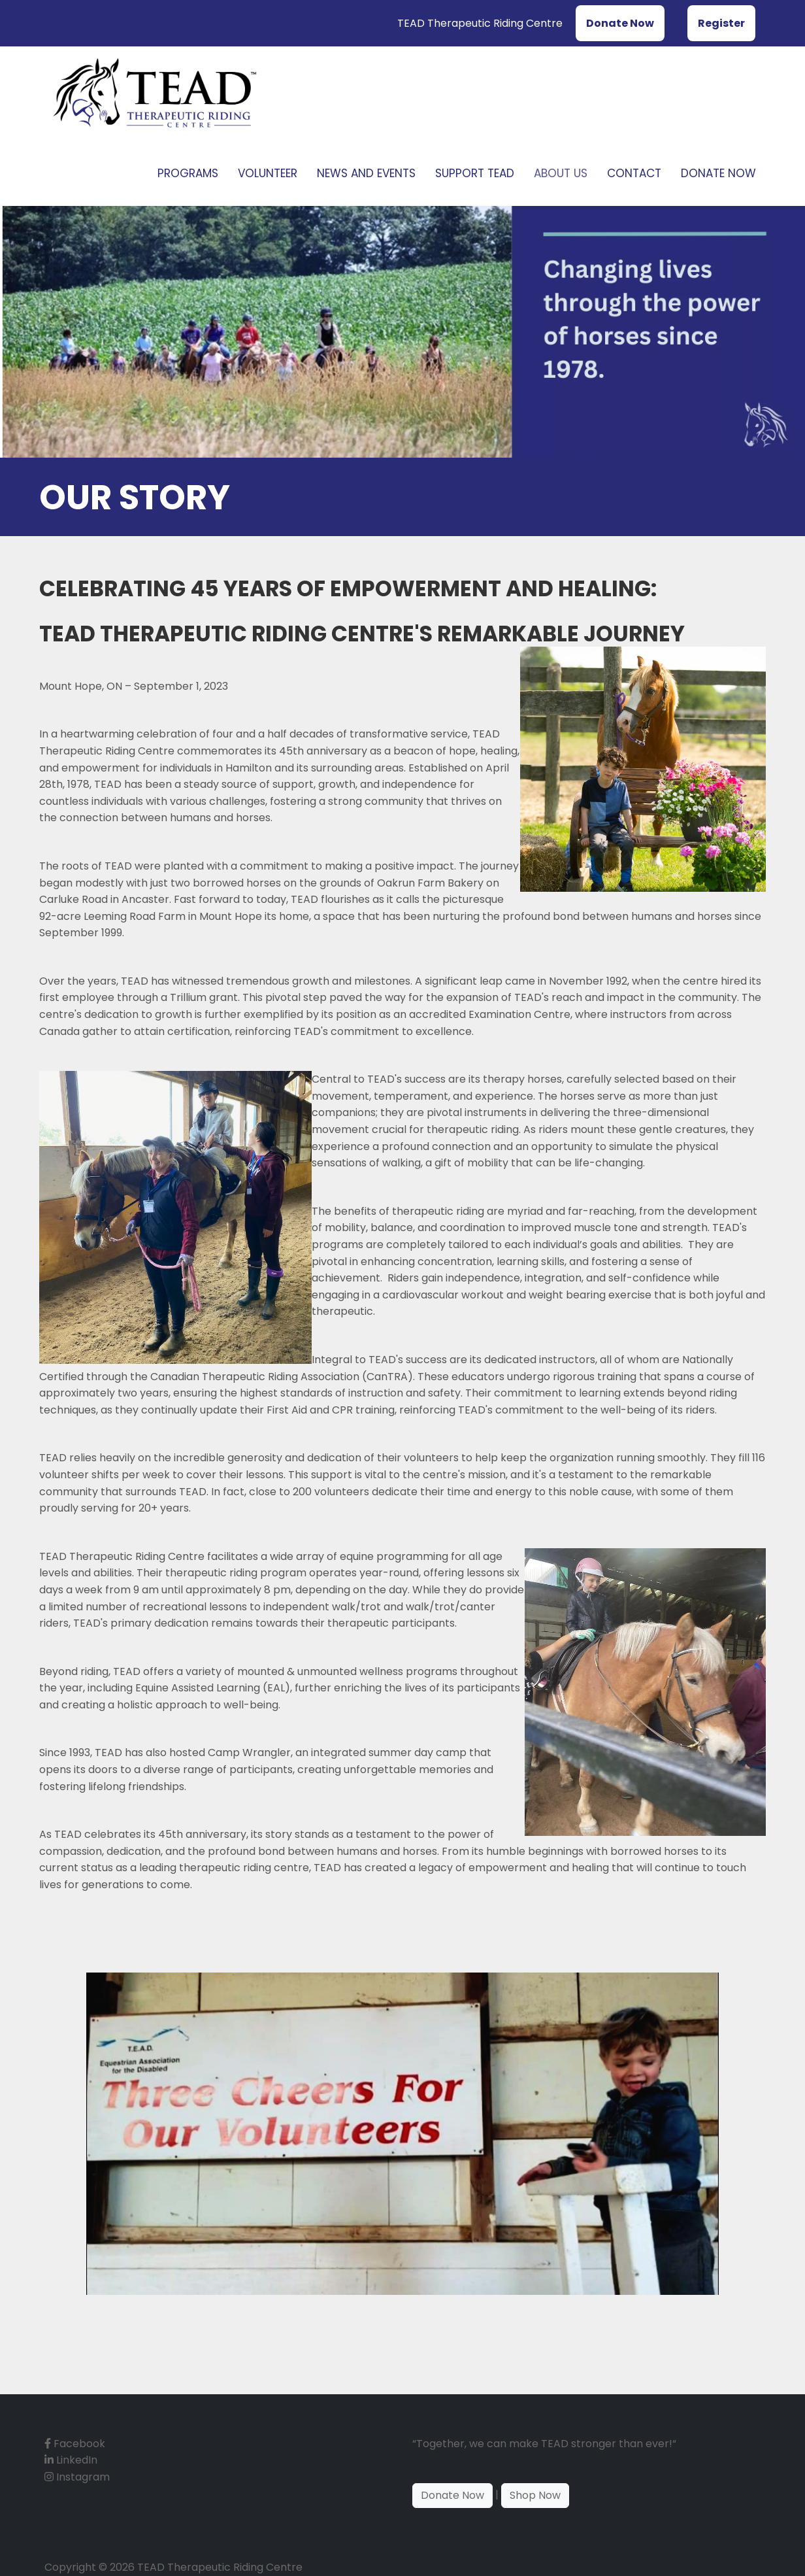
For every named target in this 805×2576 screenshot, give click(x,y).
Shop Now (535, 2495)
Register (721, 23)
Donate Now (620, 23)
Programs (187, 173)
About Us (560, 173)
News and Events (366, 173)
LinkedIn (70, 2459)
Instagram (77, 2476)
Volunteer (267, 173)
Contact (634, 173)
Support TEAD (474, 173)
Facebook (74, 2443)
